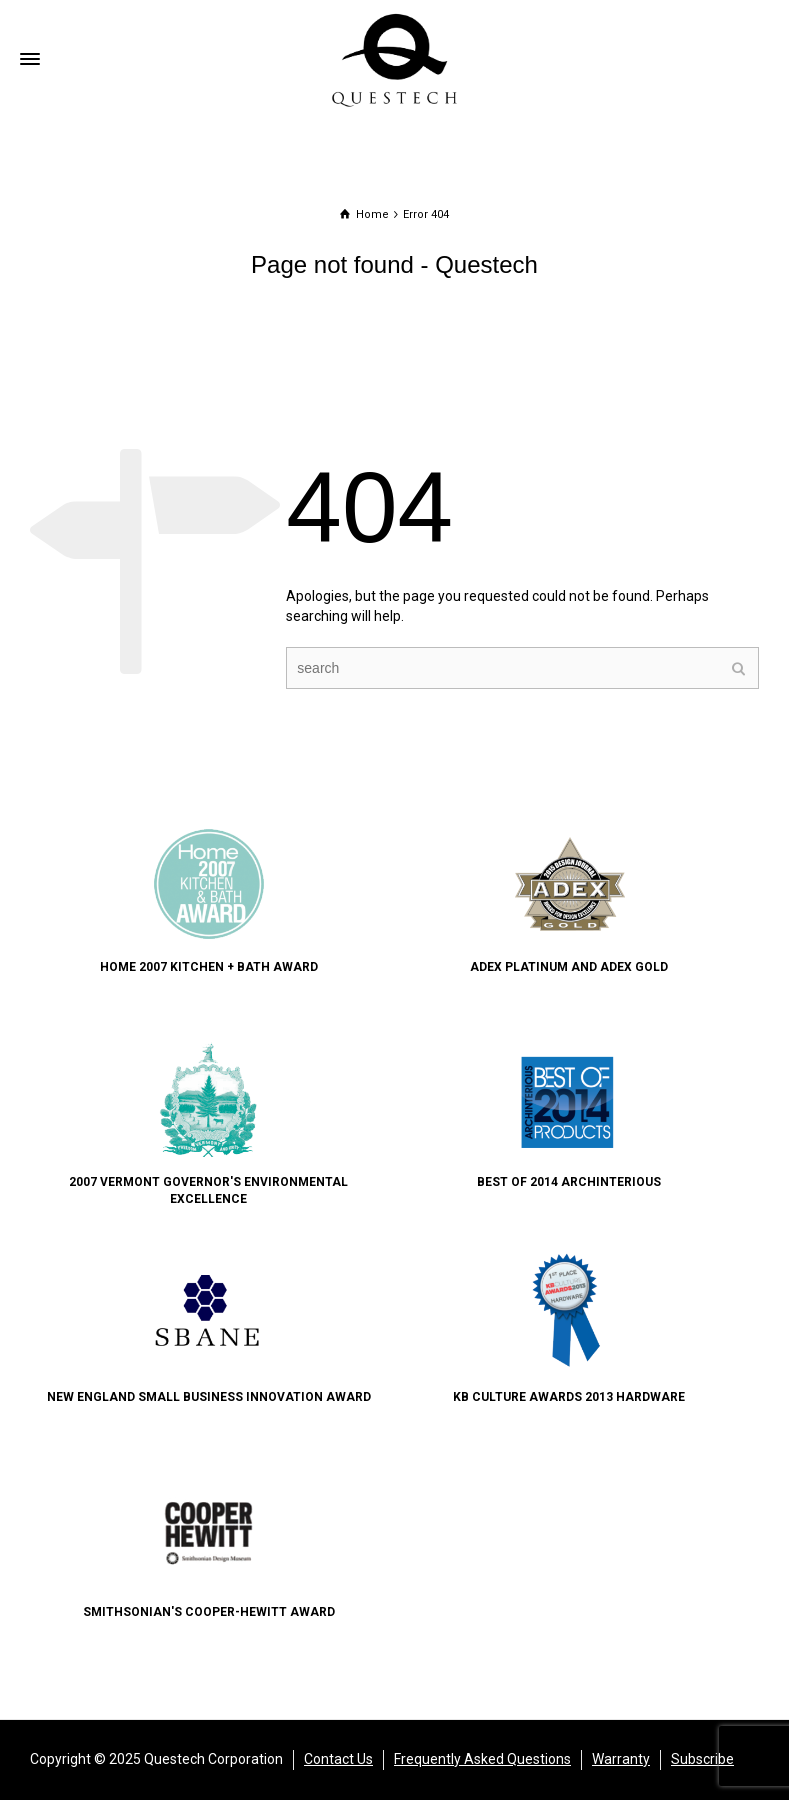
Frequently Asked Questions (482, 1759)
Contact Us (338, 1759)
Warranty (621, 1759)
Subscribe (702, 1759)
